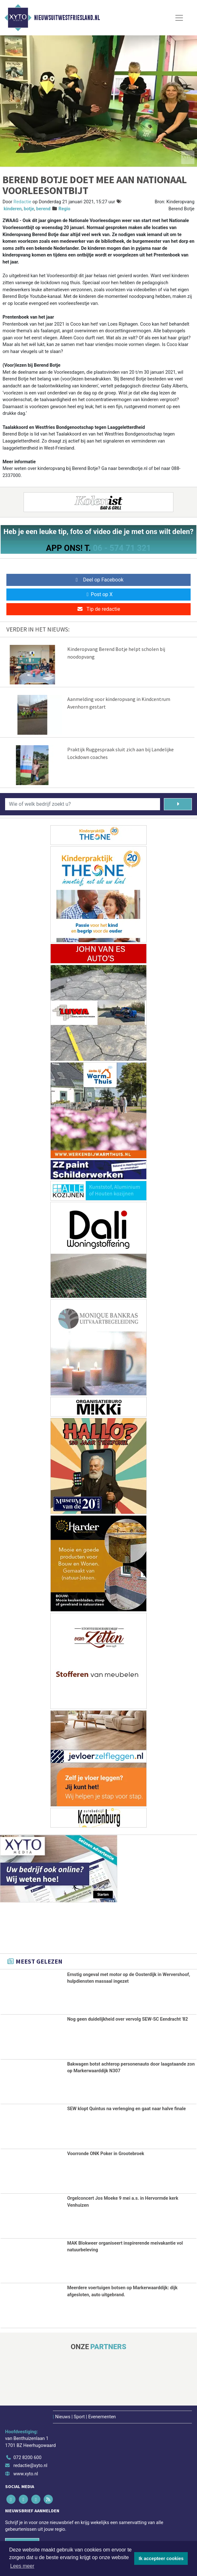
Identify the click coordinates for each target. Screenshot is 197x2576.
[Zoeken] (178, 804)
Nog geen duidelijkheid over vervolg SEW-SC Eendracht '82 (127, 2019)
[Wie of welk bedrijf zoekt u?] (82, 804)
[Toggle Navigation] (179, 18)
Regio (64, 209)
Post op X (98, 594)
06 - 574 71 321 (122, 548)
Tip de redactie (98, 609)
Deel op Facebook (99, 580)
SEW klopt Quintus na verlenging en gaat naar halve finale (126, 2108)
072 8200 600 (27, 2456)
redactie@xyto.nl (30, 2464)
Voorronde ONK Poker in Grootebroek (105, 2153)
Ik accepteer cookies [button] (161, 2558)
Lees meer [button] (22, 2566)
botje (29, 209)
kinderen (13, 209)
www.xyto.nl (25, 2472)
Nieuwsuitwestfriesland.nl (67, 18)
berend (43, 209)
